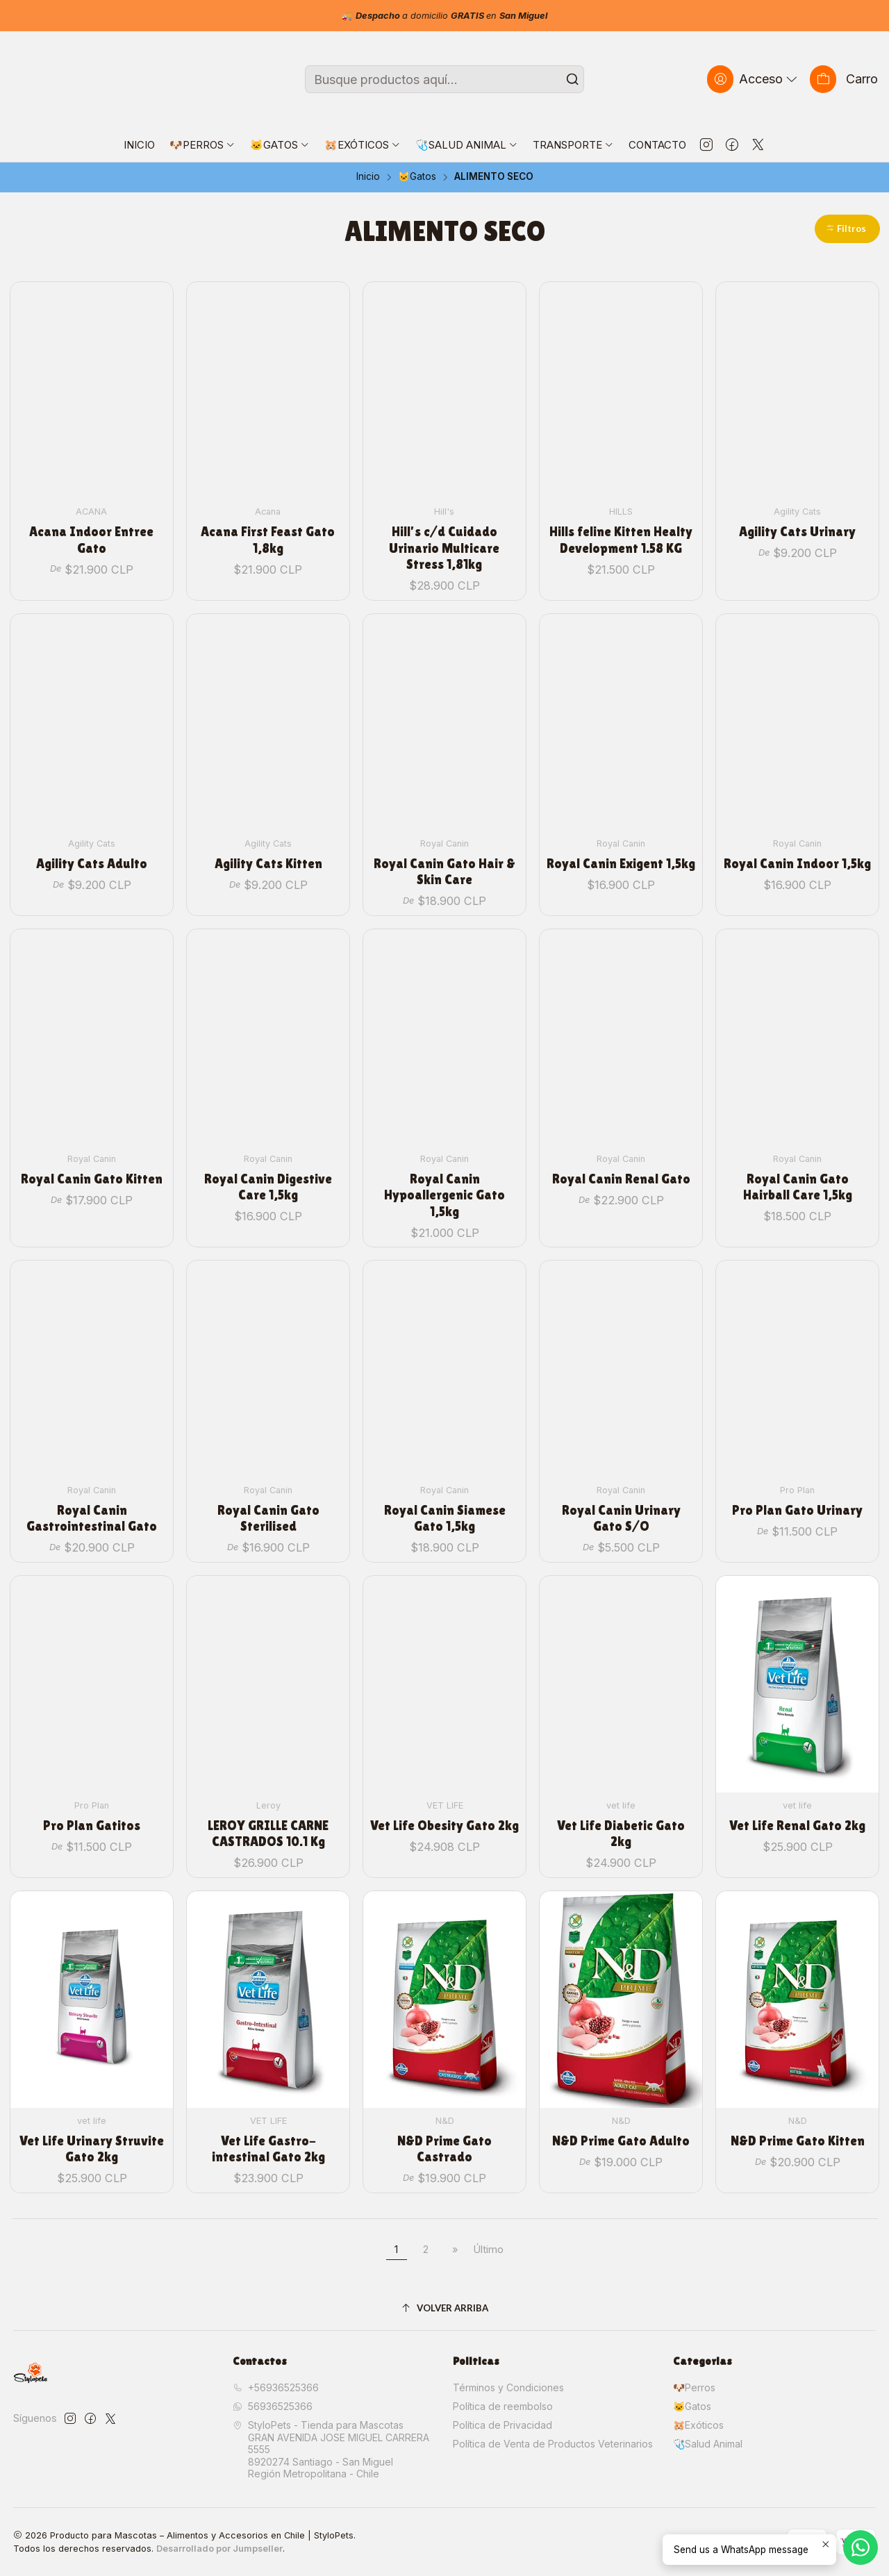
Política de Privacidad (502, 2425)
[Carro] (844, 79)
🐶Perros (694, 2387)
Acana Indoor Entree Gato (91, 539)
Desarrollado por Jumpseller (219, 2548)
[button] (847, 229)
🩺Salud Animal (707, 2444)
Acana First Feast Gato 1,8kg (268, 539)
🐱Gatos (417, 177)
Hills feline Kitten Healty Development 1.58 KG (620, 539)
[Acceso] (753, 79)
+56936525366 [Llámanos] (276, 2387)
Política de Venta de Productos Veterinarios (553, 2444)
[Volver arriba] (444, 2308)
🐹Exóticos (698, 2425)
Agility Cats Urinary (797, 531)
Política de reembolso (503, 2406)
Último (489, 2249)
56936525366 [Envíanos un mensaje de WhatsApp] (273, 2406)
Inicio (368, 177)
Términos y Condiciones (508, 2387)
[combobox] (445, 79)
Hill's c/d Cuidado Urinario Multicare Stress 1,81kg (444, 548)
